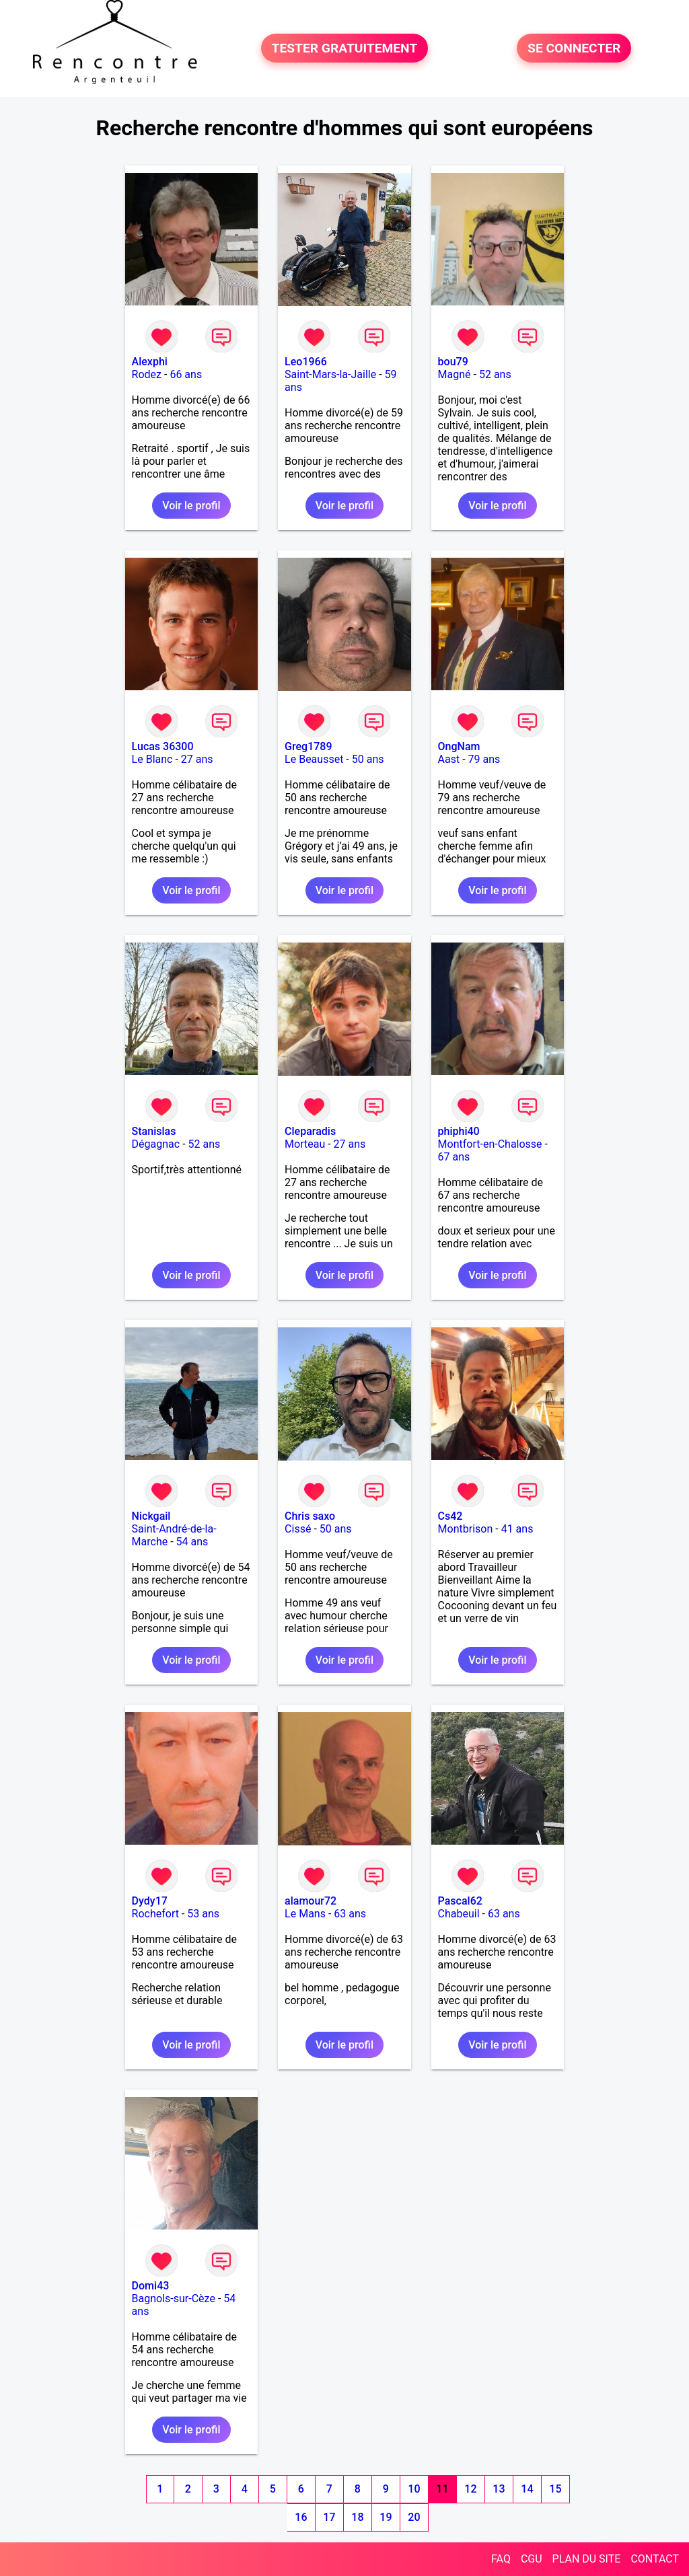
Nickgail (151, 1516)
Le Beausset (314, 759)
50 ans (368, 759)
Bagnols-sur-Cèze (173, 2298)
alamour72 (310, 1900)
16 (301, 2517)
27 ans (197, 759)
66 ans (186, 374)
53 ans (203, 1913)
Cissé (298, 1528)
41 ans (517, 1528)
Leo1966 (306, 361)
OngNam (459, 746)
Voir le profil (191, 505)
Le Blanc (152, 759)
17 (329, 2517)
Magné (454, 374)
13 (499, 2488)
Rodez (146, 374)
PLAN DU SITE (586, 2558)
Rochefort (155, 1913)
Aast (449, 759)
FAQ (501, 2558)
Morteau (305, 1144)
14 (527, 2488)
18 (357, 2517)
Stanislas (154, 1131)
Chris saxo (310, 1516)
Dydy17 (150, 1900)
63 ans (350, 1913)
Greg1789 (308, 746)
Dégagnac (156, 1144)
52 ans (495, 374)
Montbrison (465, 1528)
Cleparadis (310, 1131)
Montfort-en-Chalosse (490, 1144)
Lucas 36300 (163, 746)
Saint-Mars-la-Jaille (330, 374)
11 (442, 2488)
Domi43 (151, 2285)
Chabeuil (459, 1913)
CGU (531, 2558)
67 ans (454, 1156)
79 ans (484, 759)
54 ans (192, 1541)
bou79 (453, 361)
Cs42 (450, 1516)
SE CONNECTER (574, 48)
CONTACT (654, 2558)
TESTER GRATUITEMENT (345, 48)
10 (414, 2488)
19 (385, 2517)
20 (414, 2517)
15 (555, 2488)
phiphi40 (459, 1131)
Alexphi (150, 361)
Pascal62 (460, 1900)
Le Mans (305, 1913)
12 (470, 2488)
